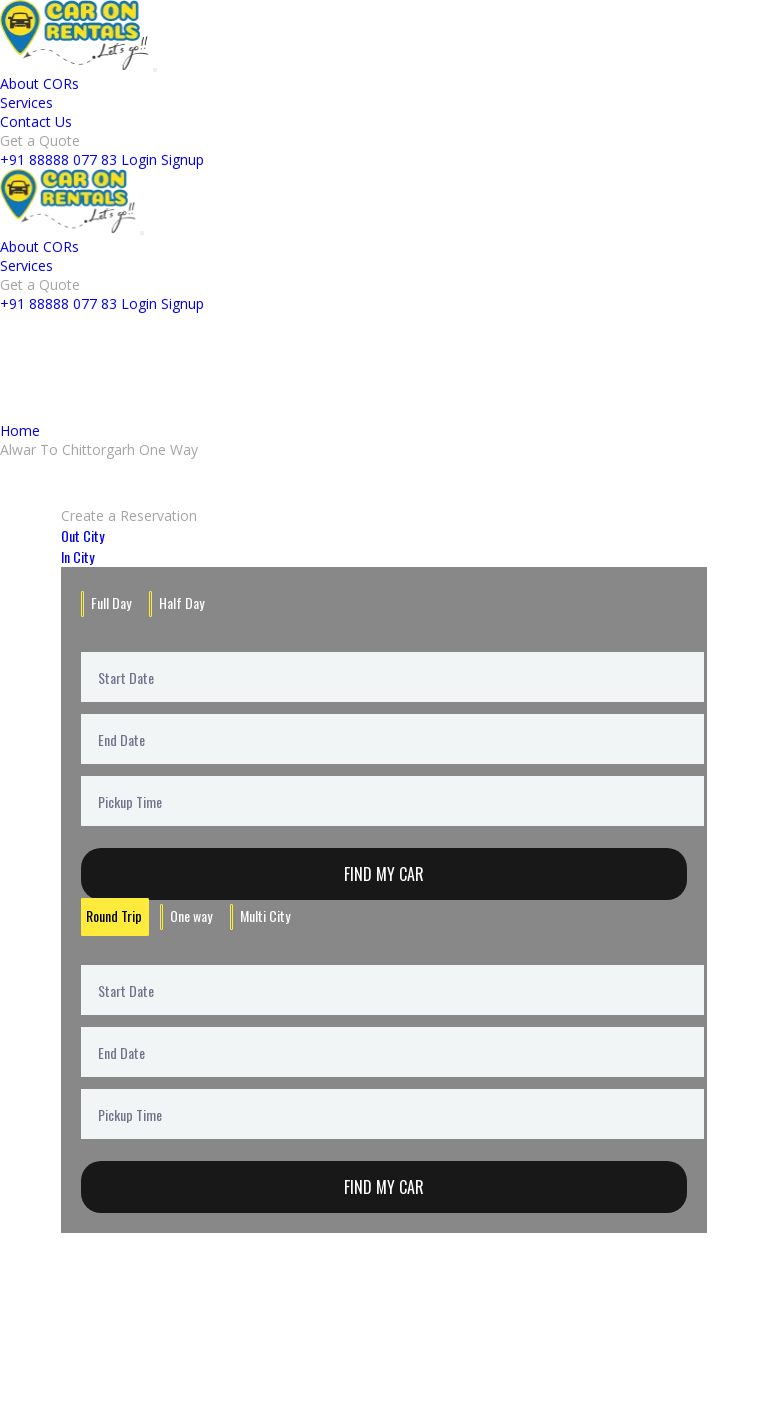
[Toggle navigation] (155, 70)
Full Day (111, 602)
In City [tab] (77, 556)
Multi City (265, 915)
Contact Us (36, 121)
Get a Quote (40, 140)
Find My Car (384, 874)
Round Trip (114, 915)
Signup (182, 159)
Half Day (181, 602)
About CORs (39, 83)
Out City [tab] (82, 535)
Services (26, 102)
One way (191, 915)
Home (20, 430)
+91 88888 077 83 (58, 159)
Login (139, 159)
